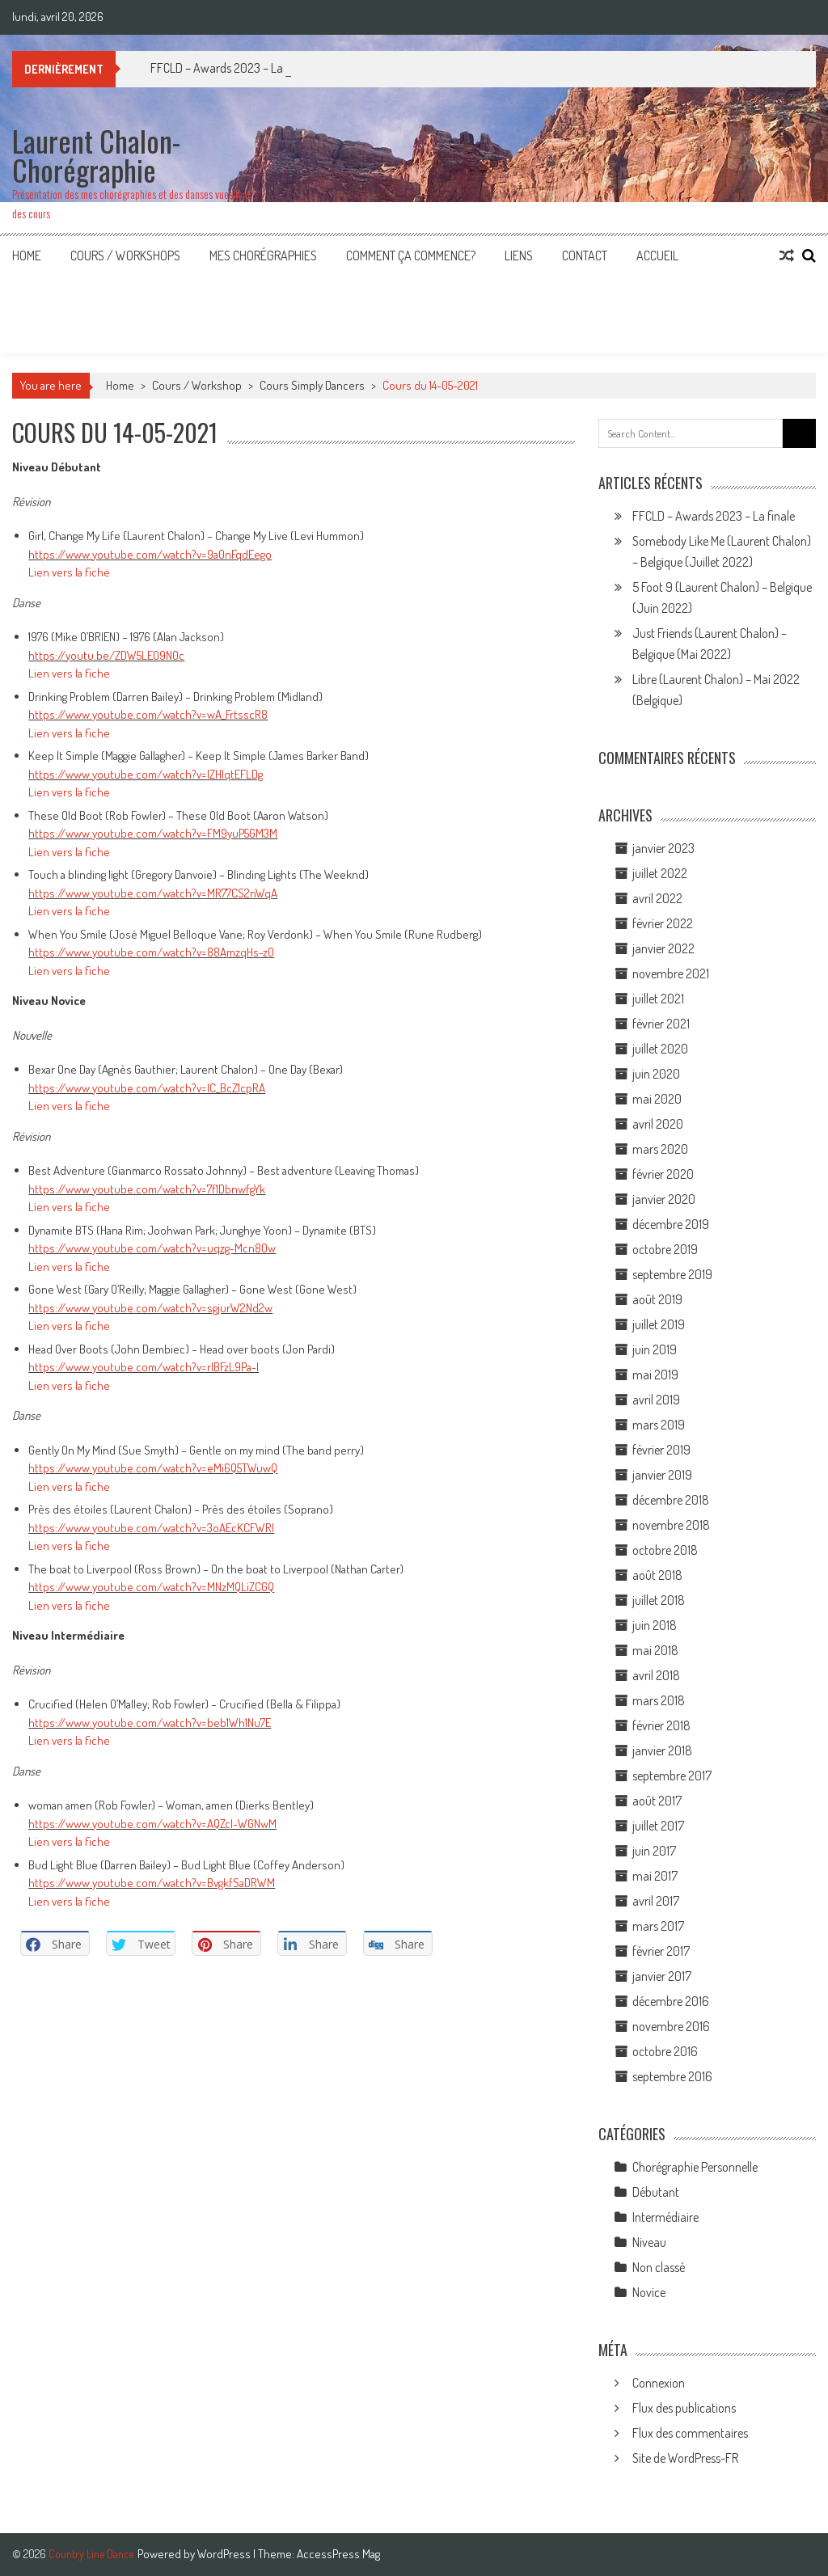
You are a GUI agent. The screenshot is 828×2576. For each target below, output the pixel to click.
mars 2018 (658, 1700)
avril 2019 (656, 1399)
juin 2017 (654, 1851)
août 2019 (657, 1299)
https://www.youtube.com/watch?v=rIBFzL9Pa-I (143, 1367)
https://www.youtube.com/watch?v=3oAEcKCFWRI (151, 1527)
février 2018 (661, 1725)
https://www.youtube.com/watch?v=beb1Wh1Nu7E (149, 1722)
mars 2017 (658, 1926)
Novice (648, 2292)
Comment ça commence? (410, 255)
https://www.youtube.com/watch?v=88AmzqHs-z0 (151, 952)
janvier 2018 (662, 1750)
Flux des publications (684, 2408)
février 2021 (661, 1024)
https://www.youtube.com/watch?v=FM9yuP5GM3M (152, 833)
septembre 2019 (672, 1274)
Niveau (649, 2242)
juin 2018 (654, 1625)
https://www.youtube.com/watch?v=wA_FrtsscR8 (148, 714)
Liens (519, 255)
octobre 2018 (665, 1550)
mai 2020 (657, 1099)
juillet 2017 (658, 1826)
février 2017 (661, 1951)
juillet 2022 (659, 873)
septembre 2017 (672, 1775)
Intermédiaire (665, 2217)
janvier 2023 (663, 848)
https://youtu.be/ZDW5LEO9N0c (106, 655)
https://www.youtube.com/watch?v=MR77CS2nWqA (152, 893)
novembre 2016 (671, 2026)
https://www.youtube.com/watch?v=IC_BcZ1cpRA (146, 1088)
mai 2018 (655, 1650)
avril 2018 (656, 1675)
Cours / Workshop (197, 385)
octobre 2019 (665, 1249)
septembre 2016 (672, 2076)
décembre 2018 (670, 1500)
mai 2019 (655, 1374)
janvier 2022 (663, 948)
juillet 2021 (658, 998)
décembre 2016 (670, 2001)
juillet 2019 (658, 1324)
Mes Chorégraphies (263, 255)
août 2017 (657, 1801)
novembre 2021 (670, 973)
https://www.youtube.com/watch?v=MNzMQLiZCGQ (151, 1586)
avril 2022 (657, 898)
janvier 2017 (661, 1976)
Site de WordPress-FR (685, 2458)
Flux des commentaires (690, 2433)
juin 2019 (654, 1349)
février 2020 (663, 1174)
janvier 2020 (663, 1199)
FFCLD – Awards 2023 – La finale (713, 516)
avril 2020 (657, 1124)
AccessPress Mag (338, 2553)
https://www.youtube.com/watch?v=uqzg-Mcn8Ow (152, 1248)
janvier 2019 (662, 1475)
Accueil (657, 255)
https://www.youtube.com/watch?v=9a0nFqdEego (150, 554)
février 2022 (662, 923)
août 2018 (657, 1575)
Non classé (658, 2267)
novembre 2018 (671, 1525)
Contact (584, 255)
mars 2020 (660, 1149)
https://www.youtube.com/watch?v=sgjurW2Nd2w (150, 1307)
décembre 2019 (670, 1224)
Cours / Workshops (125, 255)
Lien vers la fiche (69, 572)
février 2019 (661, 1450)
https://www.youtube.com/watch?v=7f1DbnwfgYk (146, 1189)
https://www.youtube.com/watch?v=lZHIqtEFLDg (145, 774)
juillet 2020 (660, 1049)
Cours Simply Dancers (312, 385)
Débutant (655, 2192)
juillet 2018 (658, 1600)
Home (26, 255)
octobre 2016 (665, 2051)
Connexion (658, 2383)
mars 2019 (658, 1425)
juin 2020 (656, 1074)
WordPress (225, 2553)
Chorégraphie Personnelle (695, 2167)
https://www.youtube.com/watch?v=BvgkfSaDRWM (151, 1882)
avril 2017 (655, 1901)
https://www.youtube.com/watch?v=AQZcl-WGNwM (152, 1823)
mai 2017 (655, 1876)
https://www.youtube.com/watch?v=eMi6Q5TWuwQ (152, 1468)
